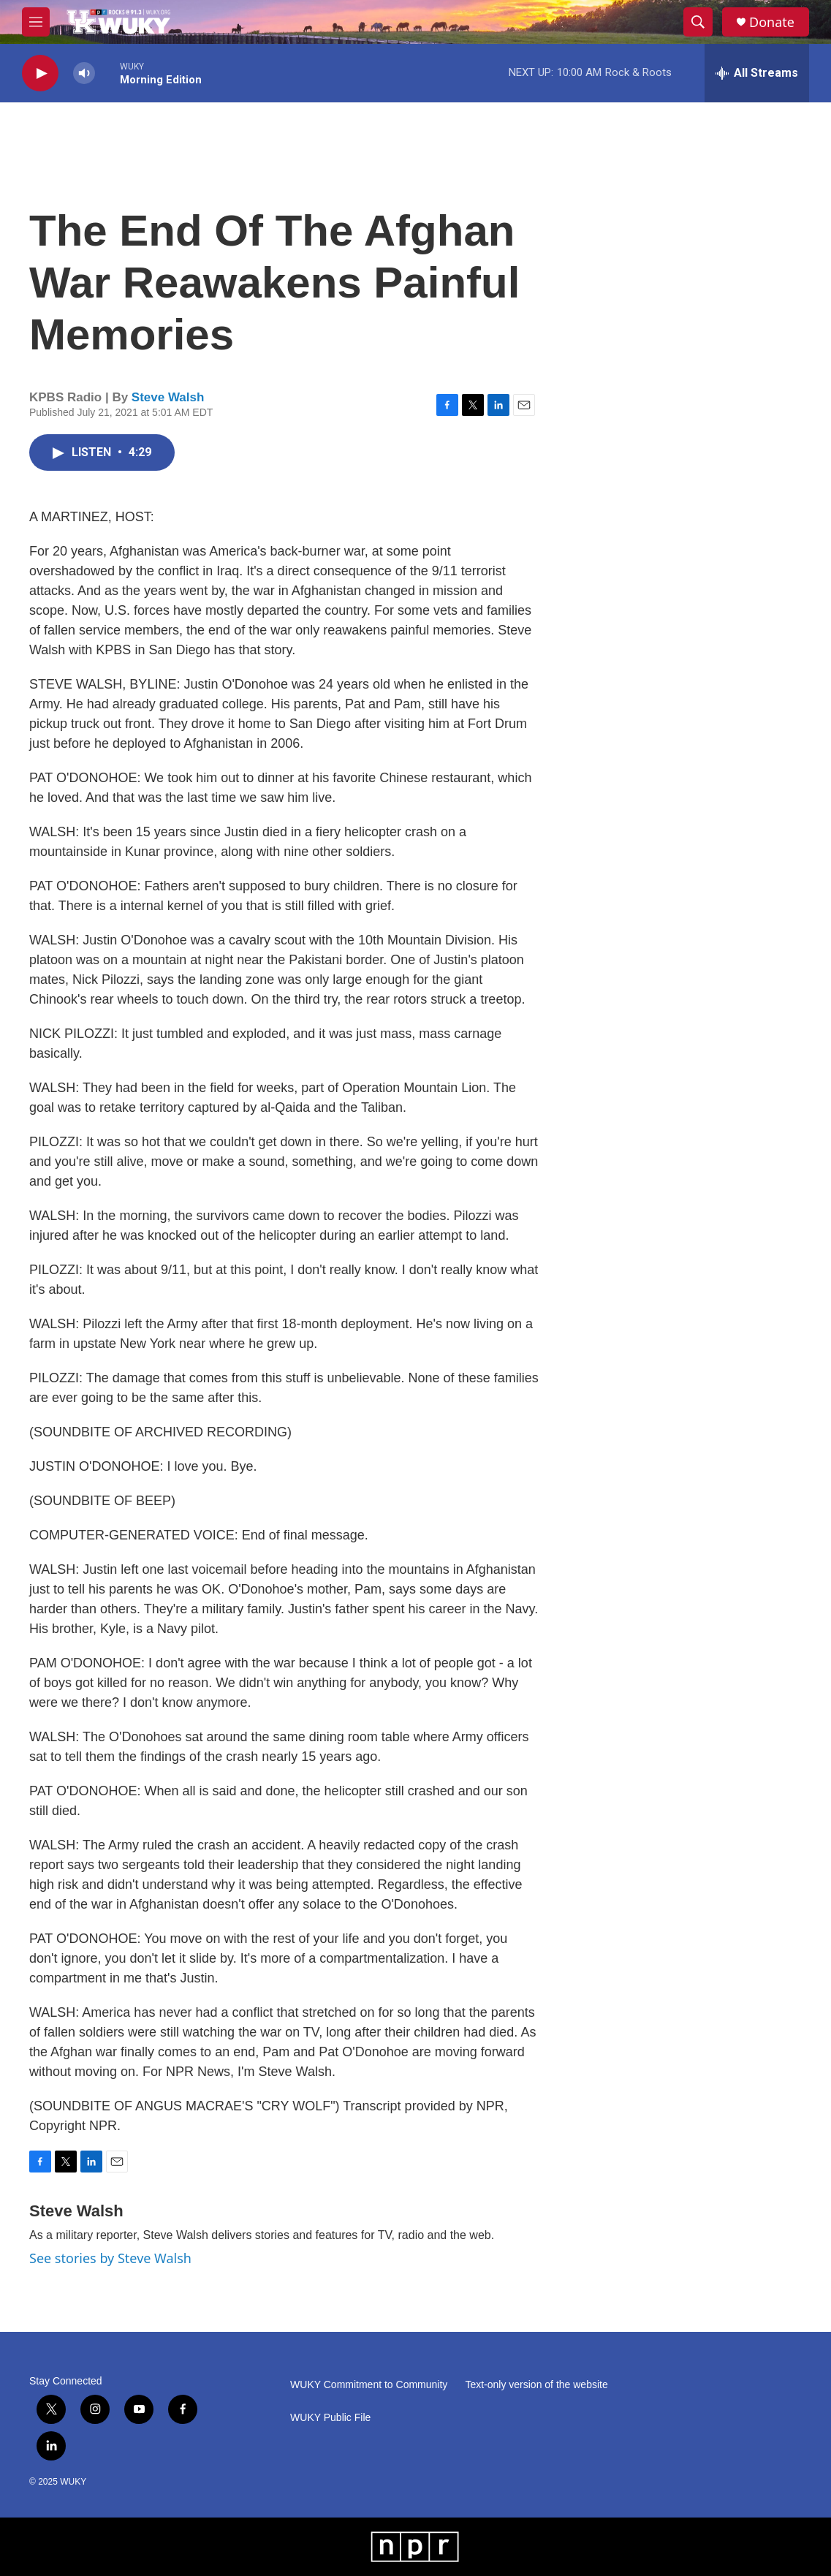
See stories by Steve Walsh (110, 2258)
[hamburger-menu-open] (36, 22)
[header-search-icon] (698, 22)
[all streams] (757, 73)
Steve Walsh (168, 397)
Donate (771, 22)
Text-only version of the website (536, 2384)
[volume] (84, 73)
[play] (40, 73)
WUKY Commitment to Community (368, 2384)
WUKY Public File (330, 2417)
